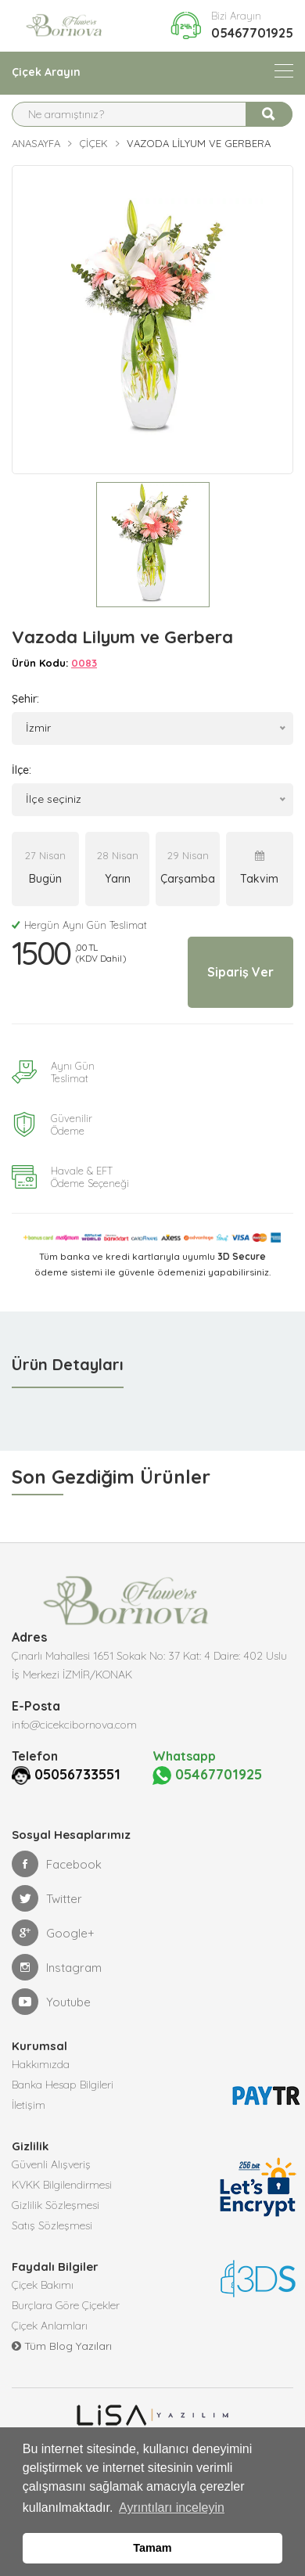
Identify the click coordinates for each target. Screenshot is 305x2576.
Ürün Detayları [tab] (68, 1364)
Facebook (57, 1864)
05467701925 (252, 33)
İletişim (28, 2105)
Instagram (57, 1967)
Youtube (51, 2001)
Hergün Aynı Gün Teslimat (79, 925)
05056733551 (77, 1774)
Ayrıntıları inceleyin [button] (171, 2507)
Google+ (53, 1932)
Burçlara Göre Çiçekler (66, 2305)
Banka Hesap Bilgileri (62, 2085)
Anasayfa (36, 143)
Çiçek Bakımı (43, 2285)
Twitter (47, 1898)
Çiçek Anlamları (50, 2326)
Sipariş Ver (240, 972)
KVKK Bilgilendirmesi (62, 2185)
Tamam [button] (152, 2548)
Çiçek (93, 143)
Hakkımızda (41, 2064)
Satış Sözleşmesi (52, 2225)
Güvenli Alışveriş (51, 2164)
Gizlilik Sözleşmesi (55, 2205)
